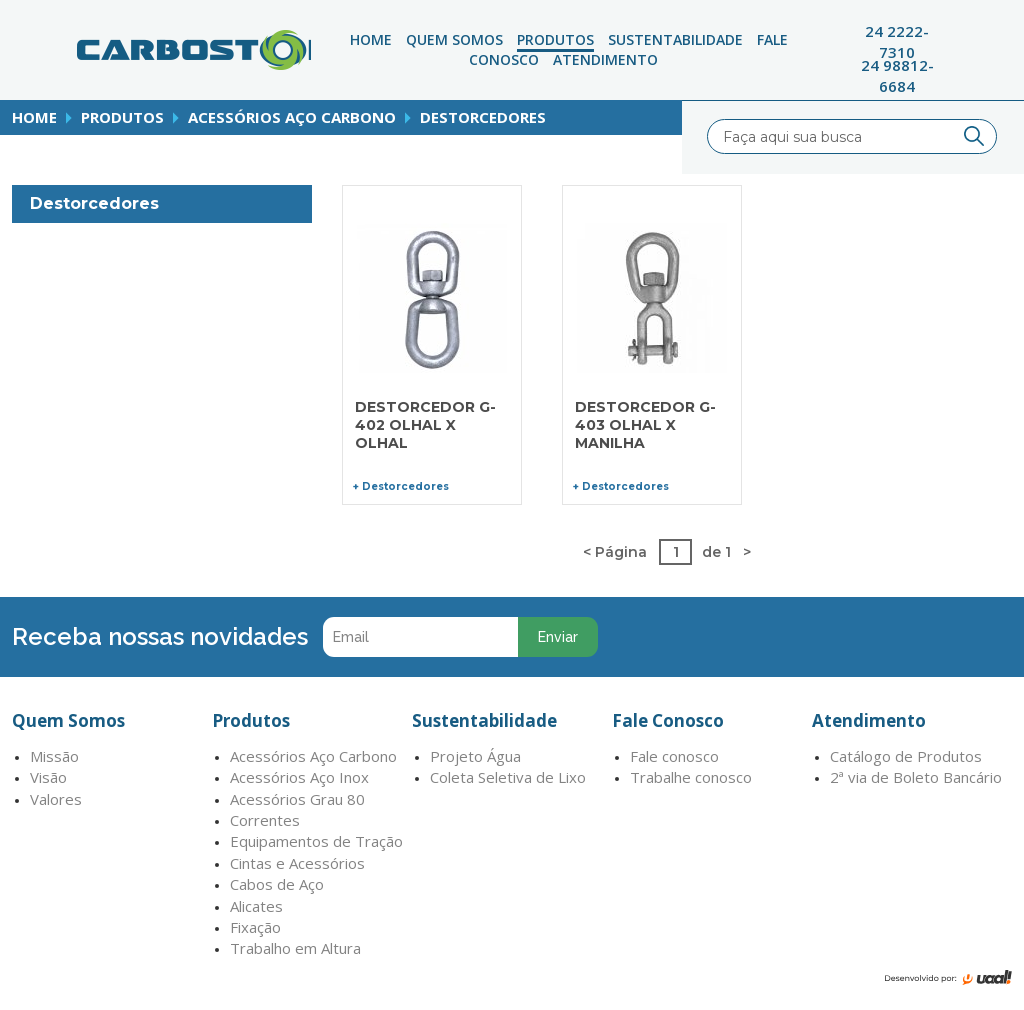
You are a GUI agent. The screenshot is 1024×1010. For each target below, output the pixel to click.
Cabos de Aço (277, 884)
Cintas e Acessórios (297, 863)
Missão (54, 756)
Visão (48, 777)
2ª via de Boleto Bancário (916, 777)
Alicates (256, 906)
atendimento (605, 59)
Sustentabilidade (675, 39)
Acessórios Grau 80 (297, 799)
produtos (122, 117)
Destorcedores (483, 117)
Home (371, 39)
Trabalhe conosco (691, 777)
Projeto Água (475, 756)
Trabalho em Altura (295, 948)
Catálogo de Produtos (906, 756)
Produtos (555, 39)
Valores (56, 799)
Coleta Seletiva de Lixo (508, 777)
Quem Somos (454, 39)
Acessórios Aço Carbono (292, 117)
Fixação (255, 927)
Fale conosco (674, 756)
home (34, 117)
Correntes (265, 820)
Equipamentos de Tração (316, 841)
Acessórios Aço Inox (299, 777)
